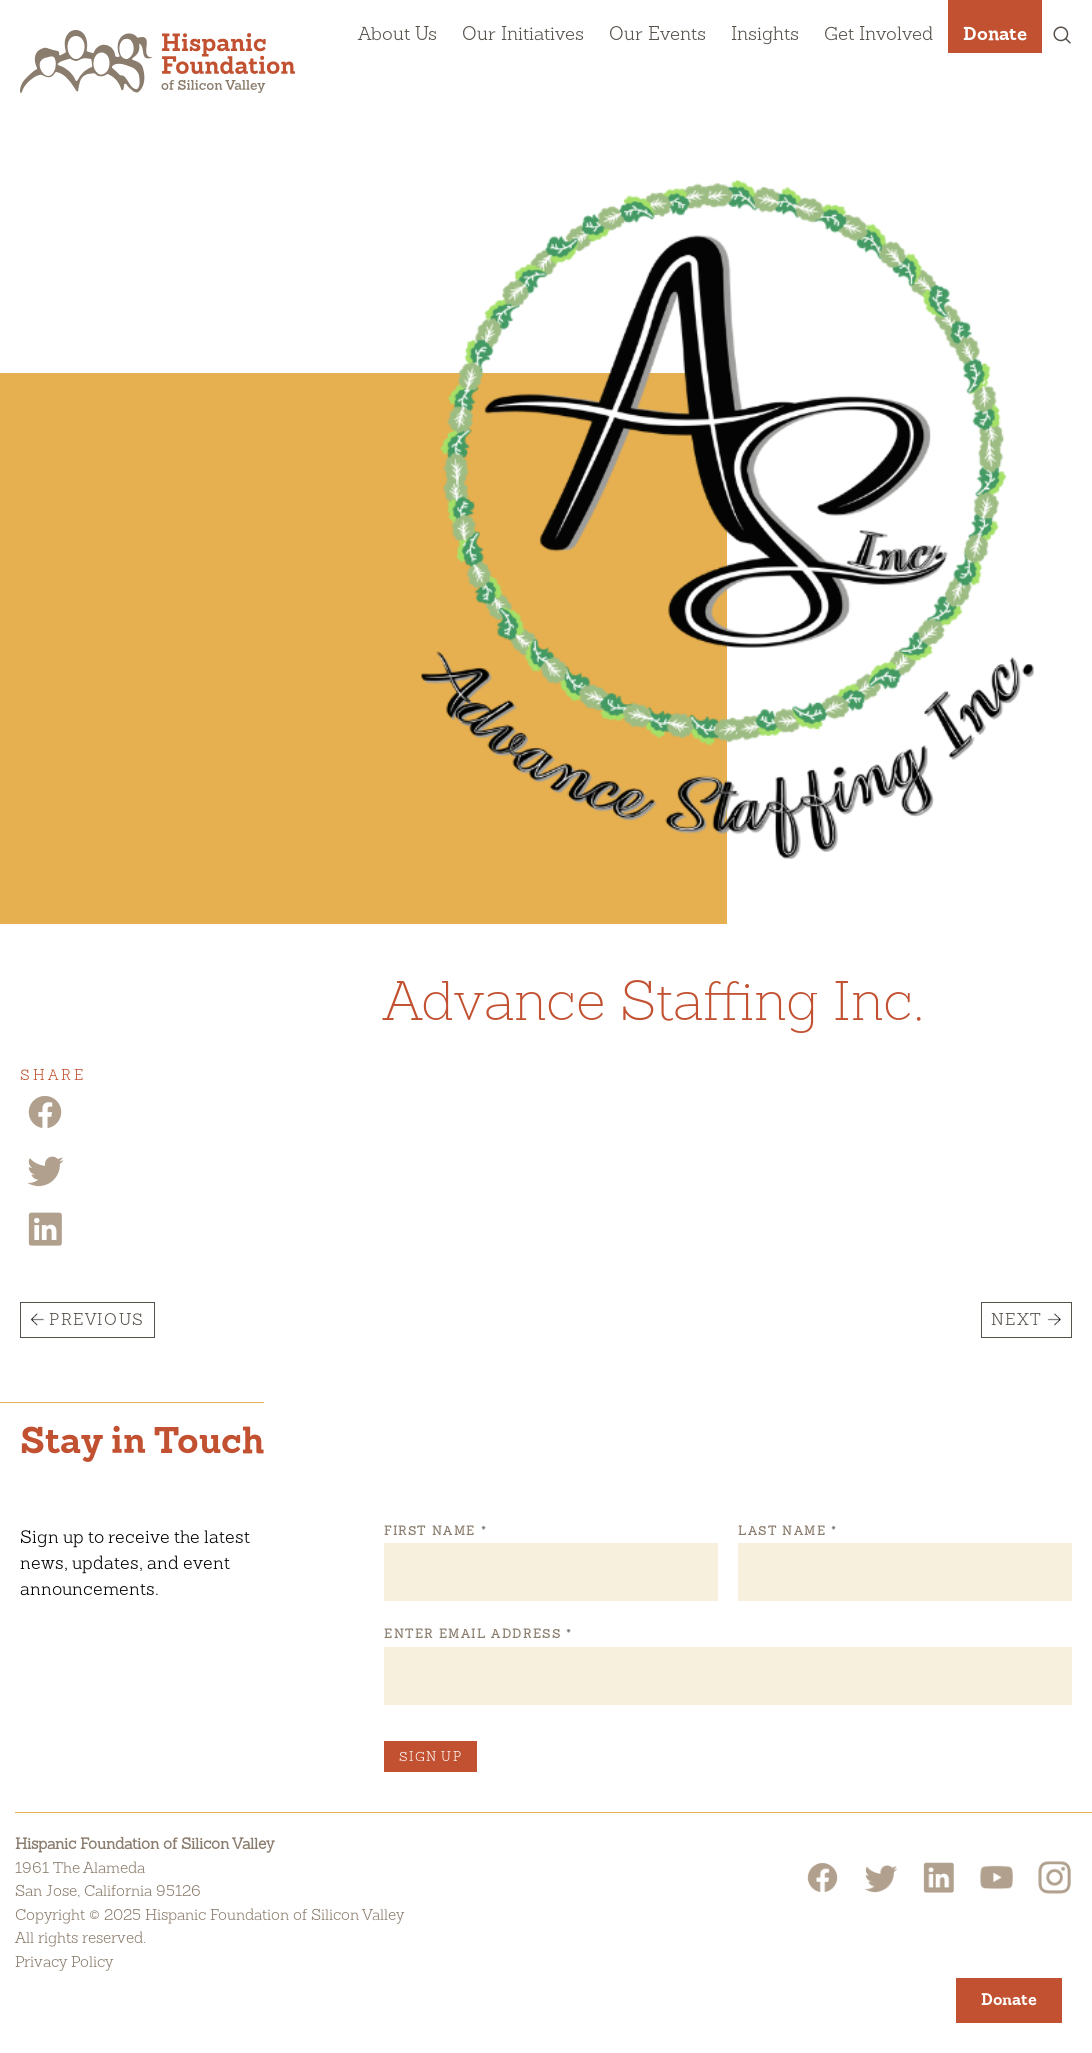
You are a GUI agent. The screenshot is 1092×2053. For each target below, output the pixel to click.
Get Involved (878, 33)
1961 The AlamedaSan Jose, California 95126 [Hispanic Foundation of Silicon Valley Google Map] (108, 1879)
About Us (397, 33)
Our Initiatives (523, 33)
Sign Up (430, 1756)
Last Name (787, 1531)
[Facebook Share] (45, 1126)
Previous (97, 1319)
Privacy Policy (64, 1961)
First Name (435, 1531)
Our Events (657, 33)
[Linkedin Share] (45, 1243)
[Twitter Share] (45, 1184)
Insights (765, 33)
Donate (995, 33)
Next (1017, 1319)
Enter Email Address (477, 1634)
